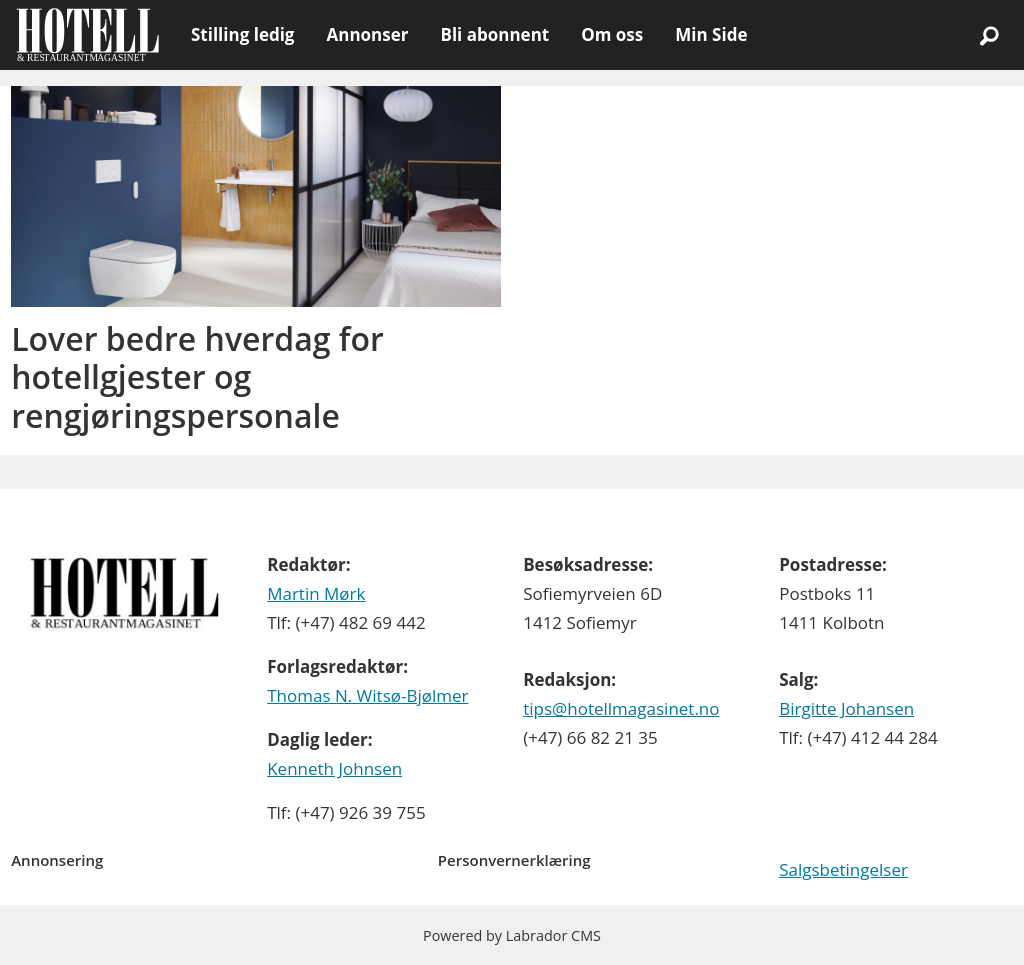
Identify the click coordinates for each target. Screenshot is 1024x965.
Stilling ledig (242, 34)
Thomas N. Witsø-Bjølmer (367, 695)
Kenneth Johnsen (334, 768)
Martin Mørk (316, 593)
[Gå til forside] (87, 35)
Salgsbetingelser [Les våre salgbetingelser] (843, 869)
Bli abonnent (494, 34)
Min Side (711, 34)
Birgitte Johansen (846, 708)
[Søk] (989, 35)
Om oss (612, 34)
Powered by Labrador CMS (512, 935)
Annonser (367, 34)
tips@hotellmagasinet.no (621, 708)
